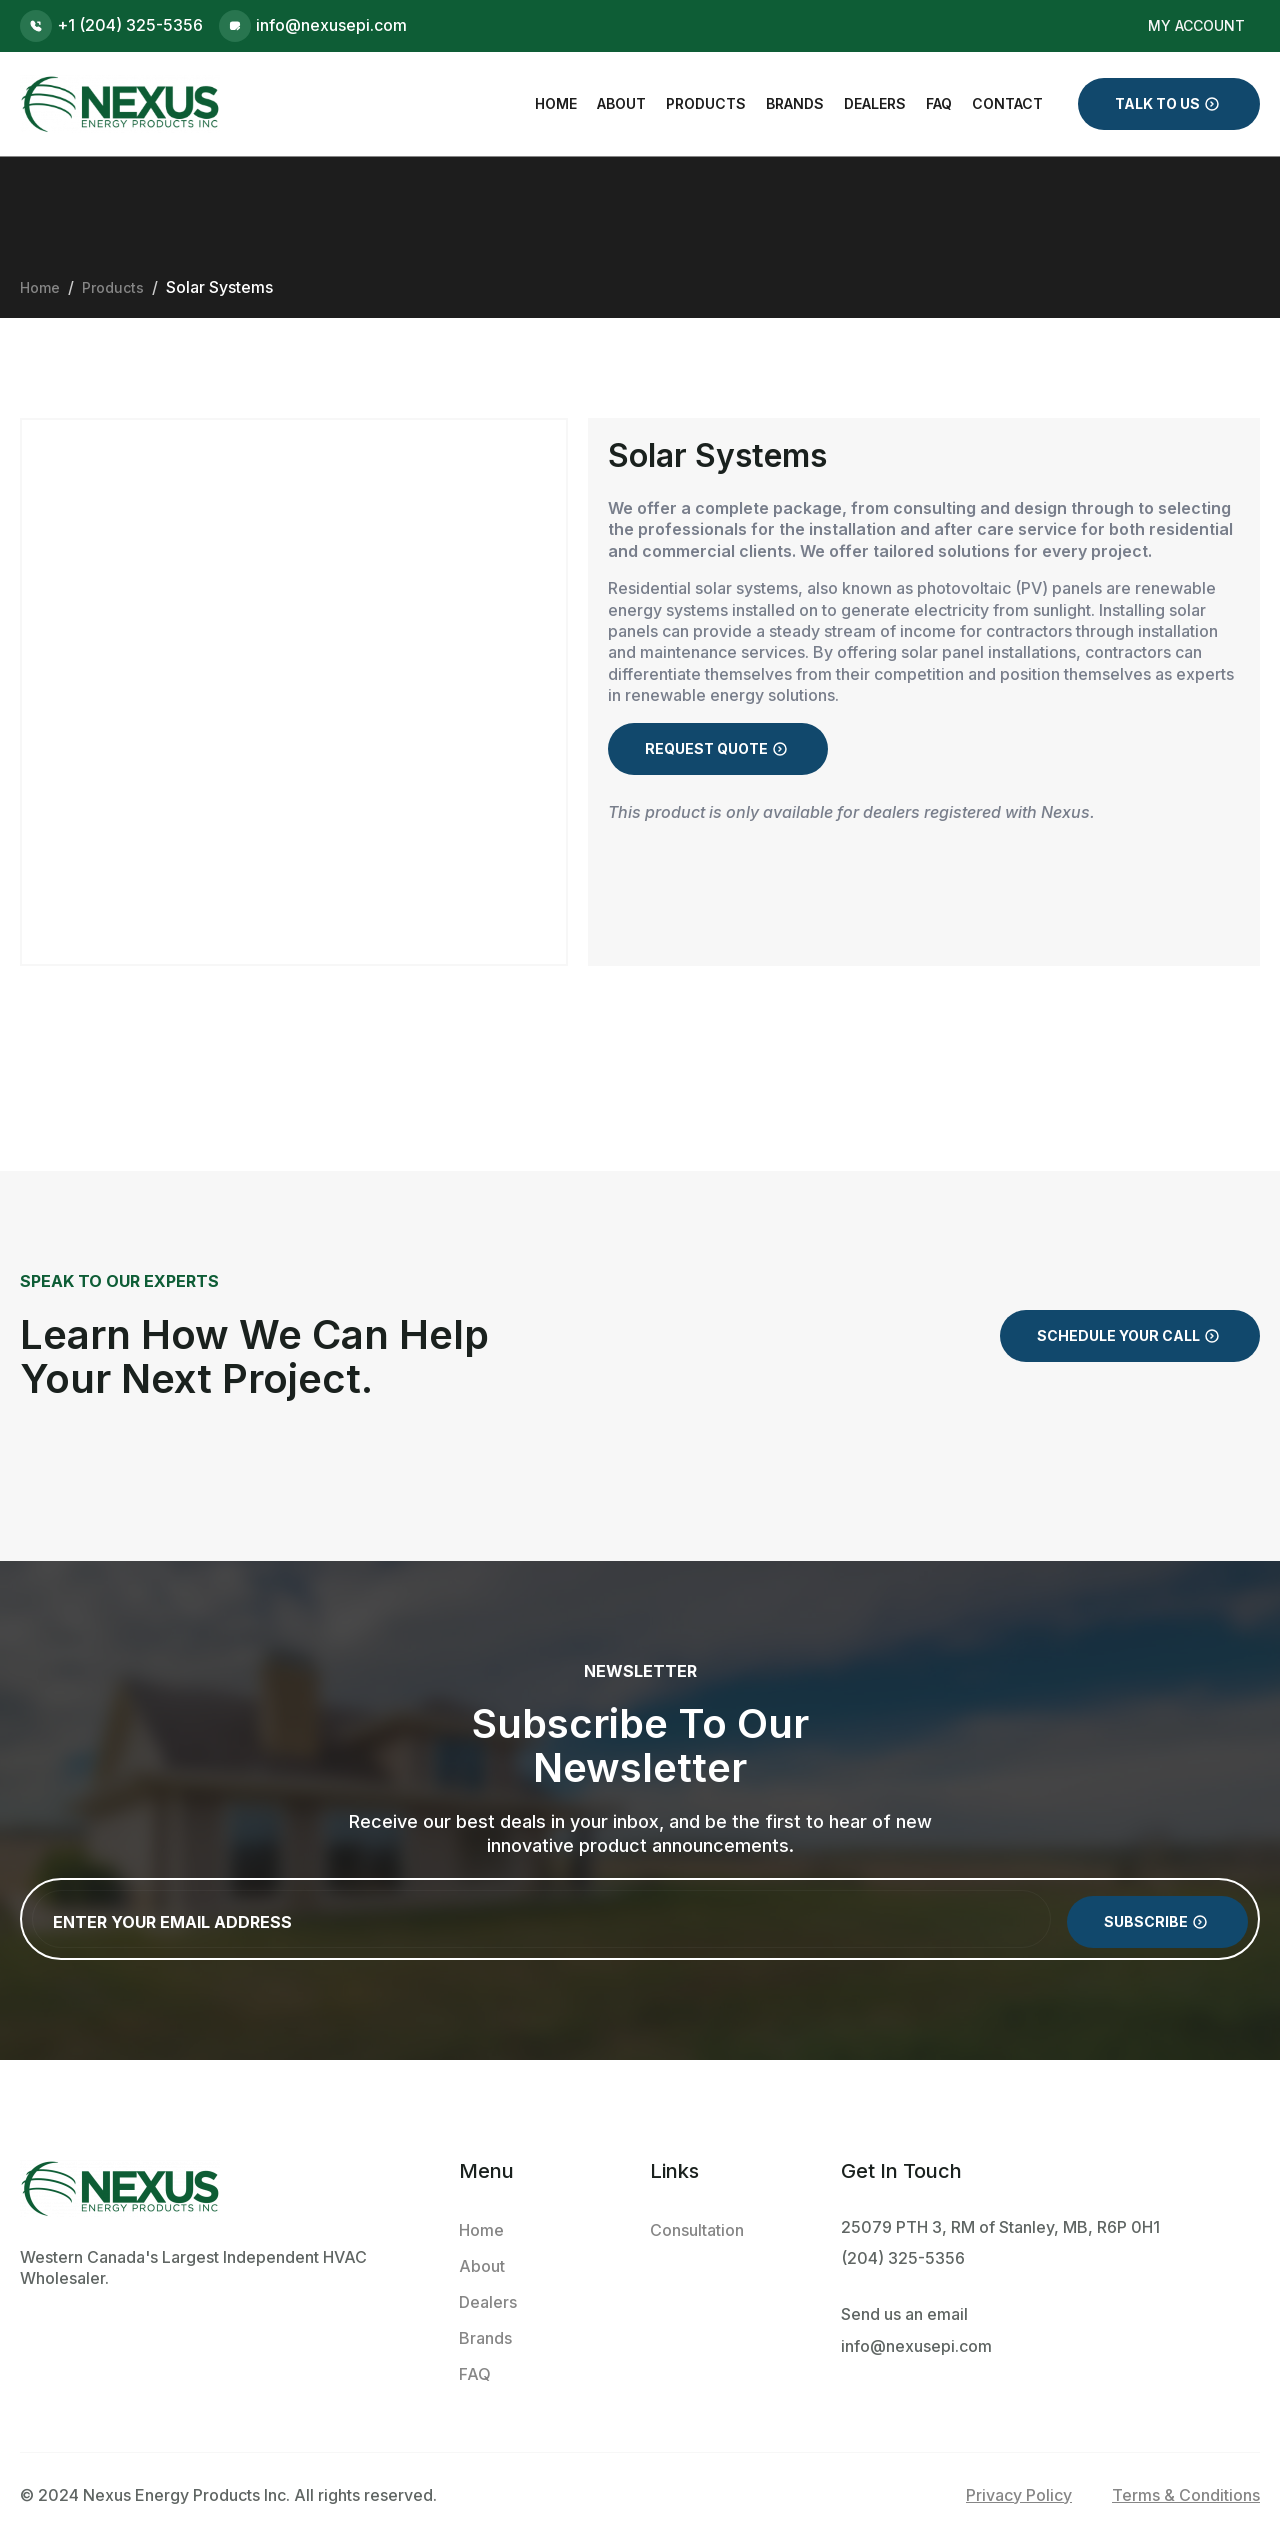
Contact (1007, 103)
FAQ (939, 103)
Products (706, 103)
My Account (1196, 25)
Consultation (697, 2230)
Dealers (875, 103)
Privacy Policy (1019, 2495)
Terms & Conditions (1186, 2495)
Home (556, 103)
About (621, 103)
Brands (795, 103)
